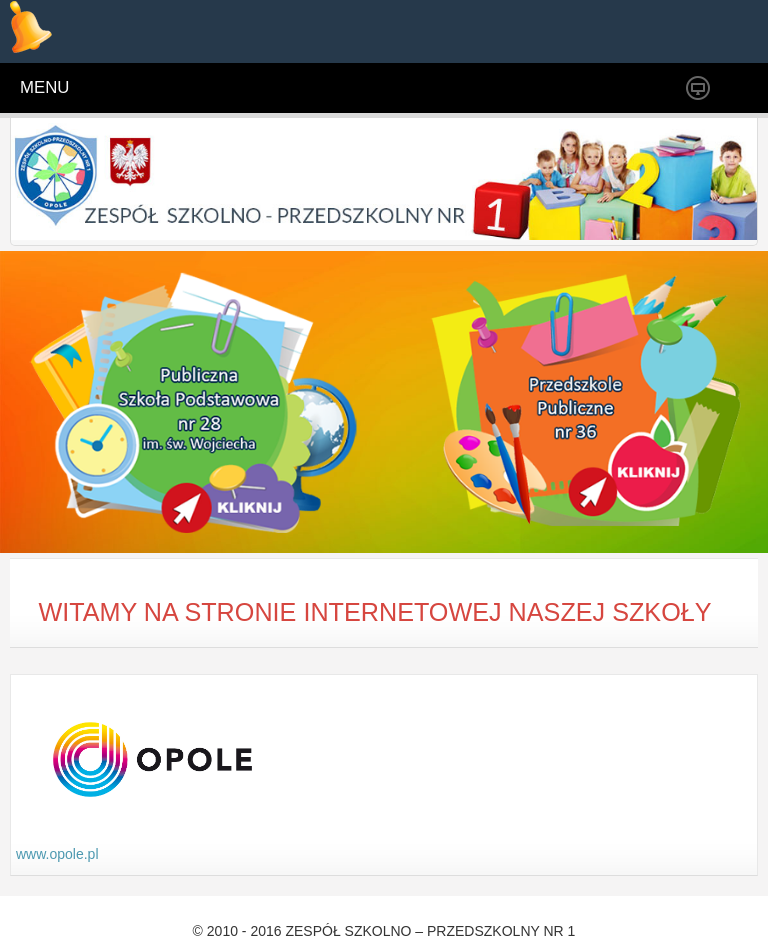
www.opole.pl (57, 854)
